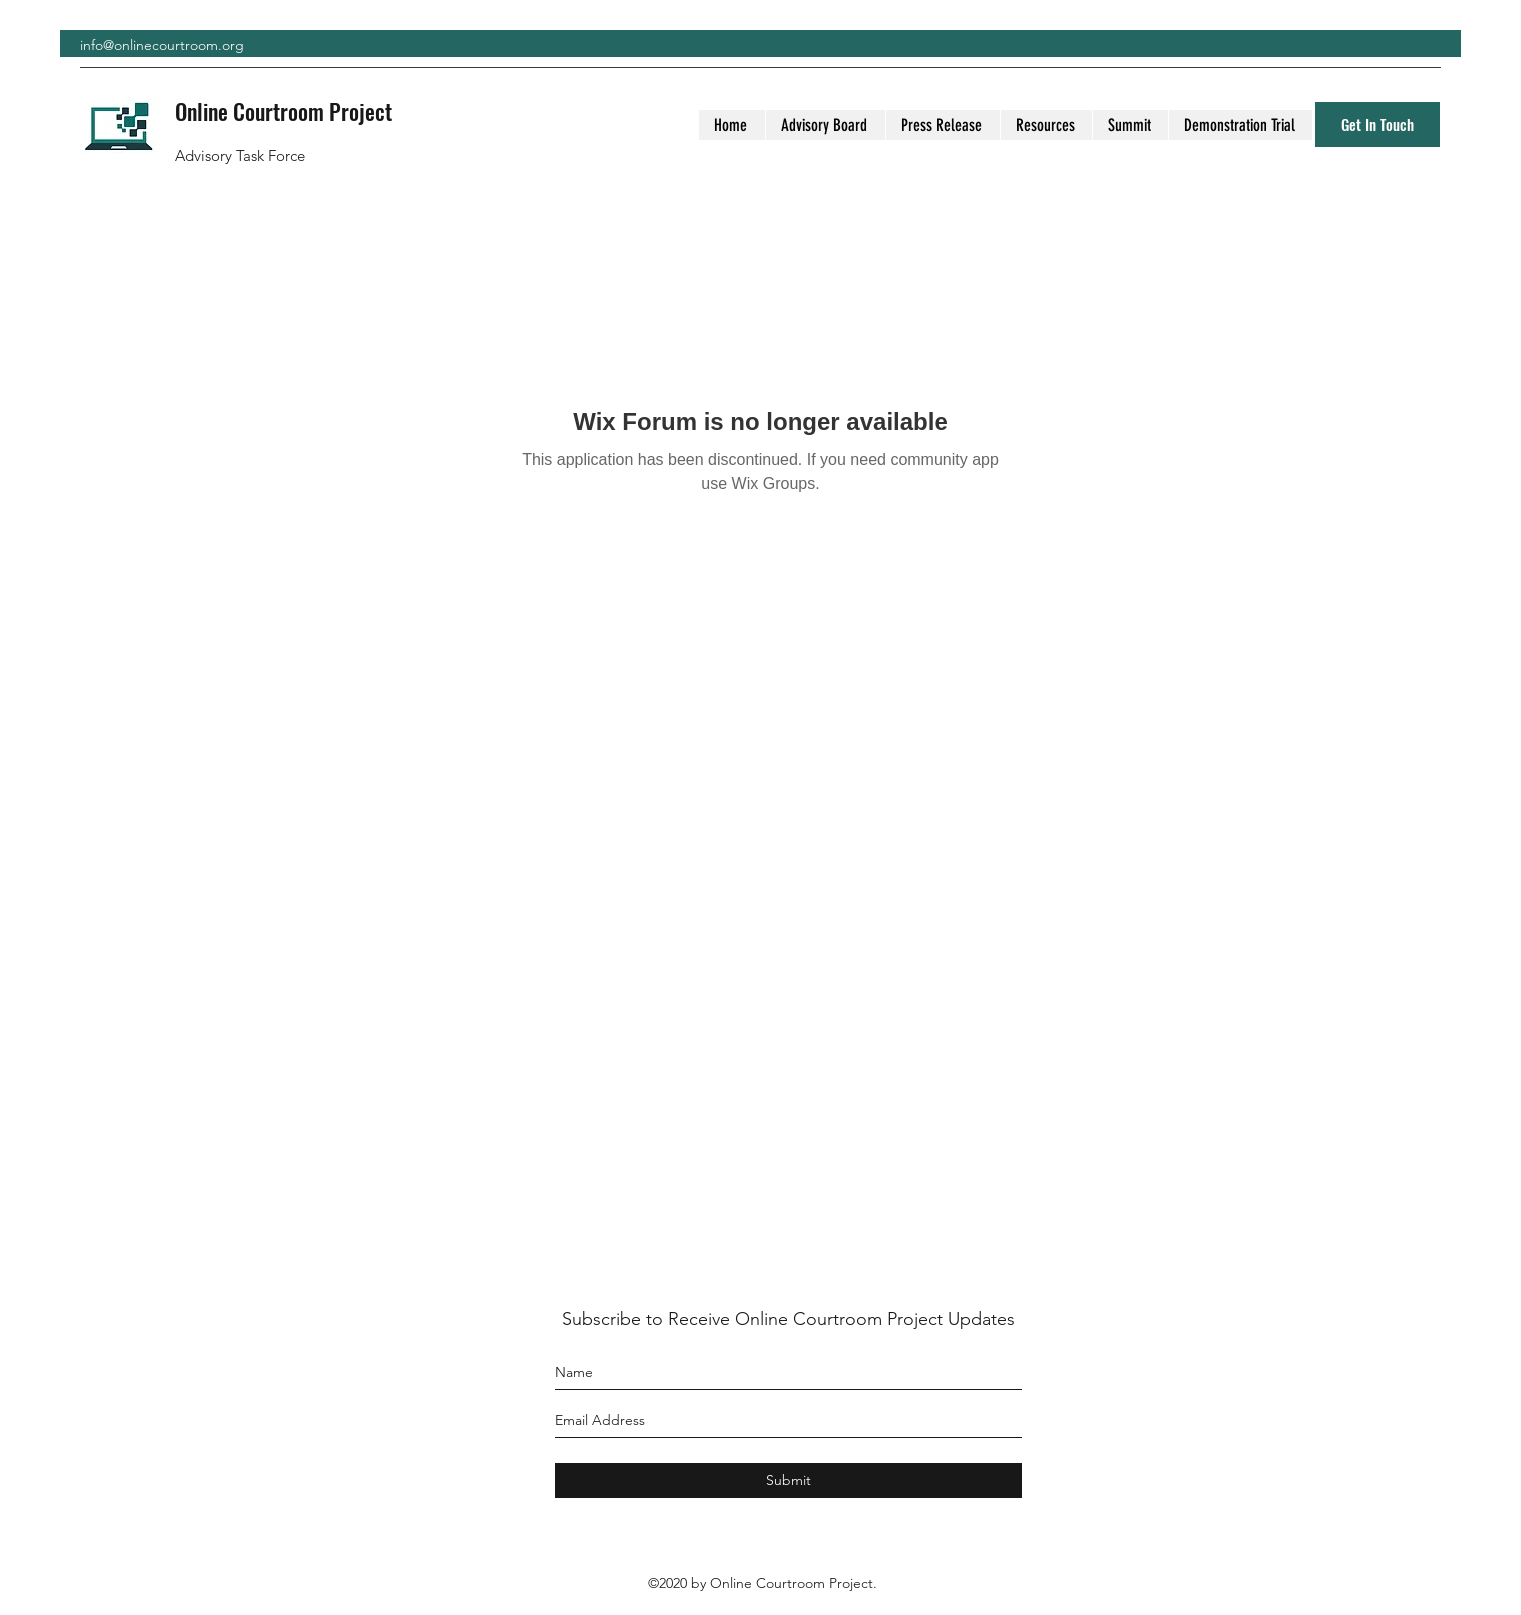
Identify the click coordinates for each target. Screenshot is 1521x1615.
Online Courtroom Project (283, 111)
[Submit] (788, 1480)
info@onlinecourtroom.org (162, 45)
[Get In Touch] (1377, 124)
